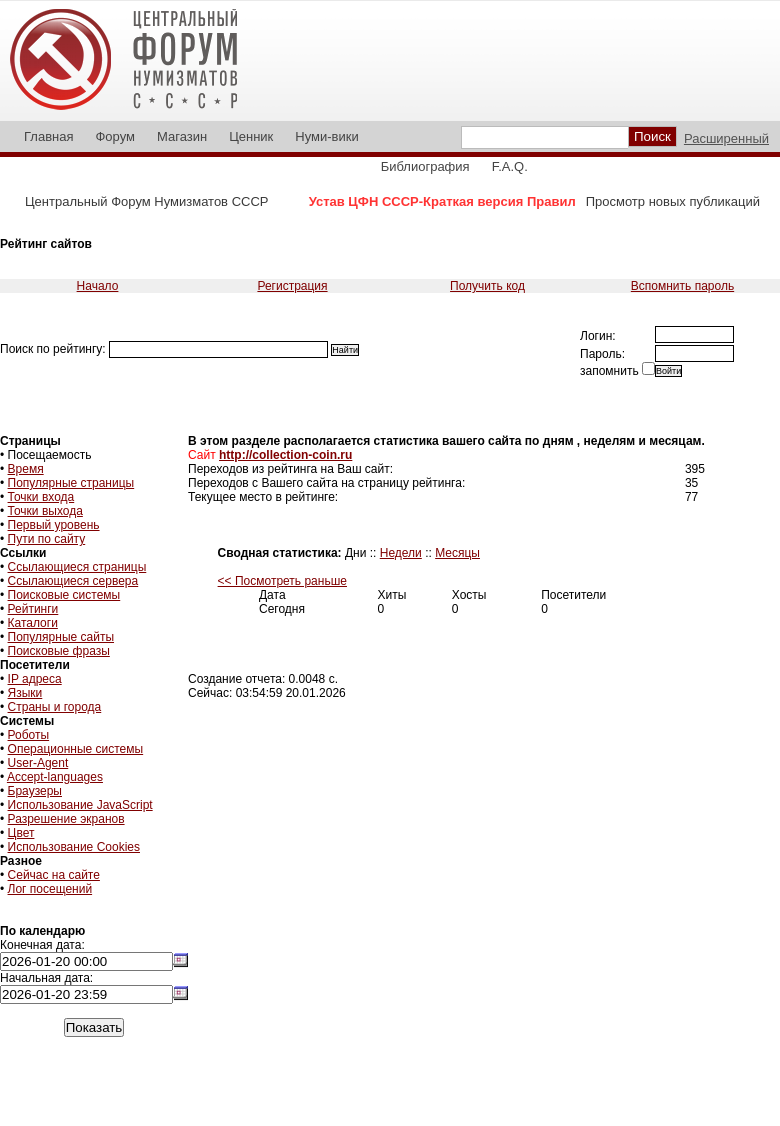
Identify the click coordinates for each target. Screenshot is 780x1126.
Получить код (487, 286)
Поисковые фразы (59, 651)
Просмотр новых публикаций (673, 201)
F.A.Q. (510, 166)
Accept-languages (55, 777)
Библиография (425, 166)
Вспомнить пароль (682, 286)
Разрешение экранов (66, 819)
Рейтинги (33, 609)
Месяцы (457, 553)
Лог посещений (50, 889)
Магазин (182, 136)
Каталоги (33, 623)
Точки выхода (45, 511)
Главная (48, 136)
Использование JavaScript (80, 805)
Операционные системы (76, 749)
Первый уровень (54, 525)
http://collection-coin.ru (285, 455)
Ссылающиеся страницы (77, 567)
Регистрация (292, 286)
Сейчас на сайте (54, 875)
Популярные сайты (61, 637)
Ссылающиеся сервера (73, 581)
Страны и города (55, 707)
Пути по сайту (47, 539)
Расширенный (726, 138)
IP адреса (35, 679)
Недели (401, 553)
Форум (115, 136)
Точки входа (41, 497)
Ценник (251, 136)
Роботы (29, 735)
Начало (98, 286)
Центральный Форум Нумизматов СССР (146, 201)
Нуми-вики (326, 136)
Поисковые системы (64, 595)
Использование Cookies (74, 847)
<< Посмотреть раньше (282, 581)
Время (26, 469)
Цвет (21, 833)
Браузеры (35, 791)
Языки (25, 693)
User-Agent (38, 763)
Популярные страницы (71, 483)
